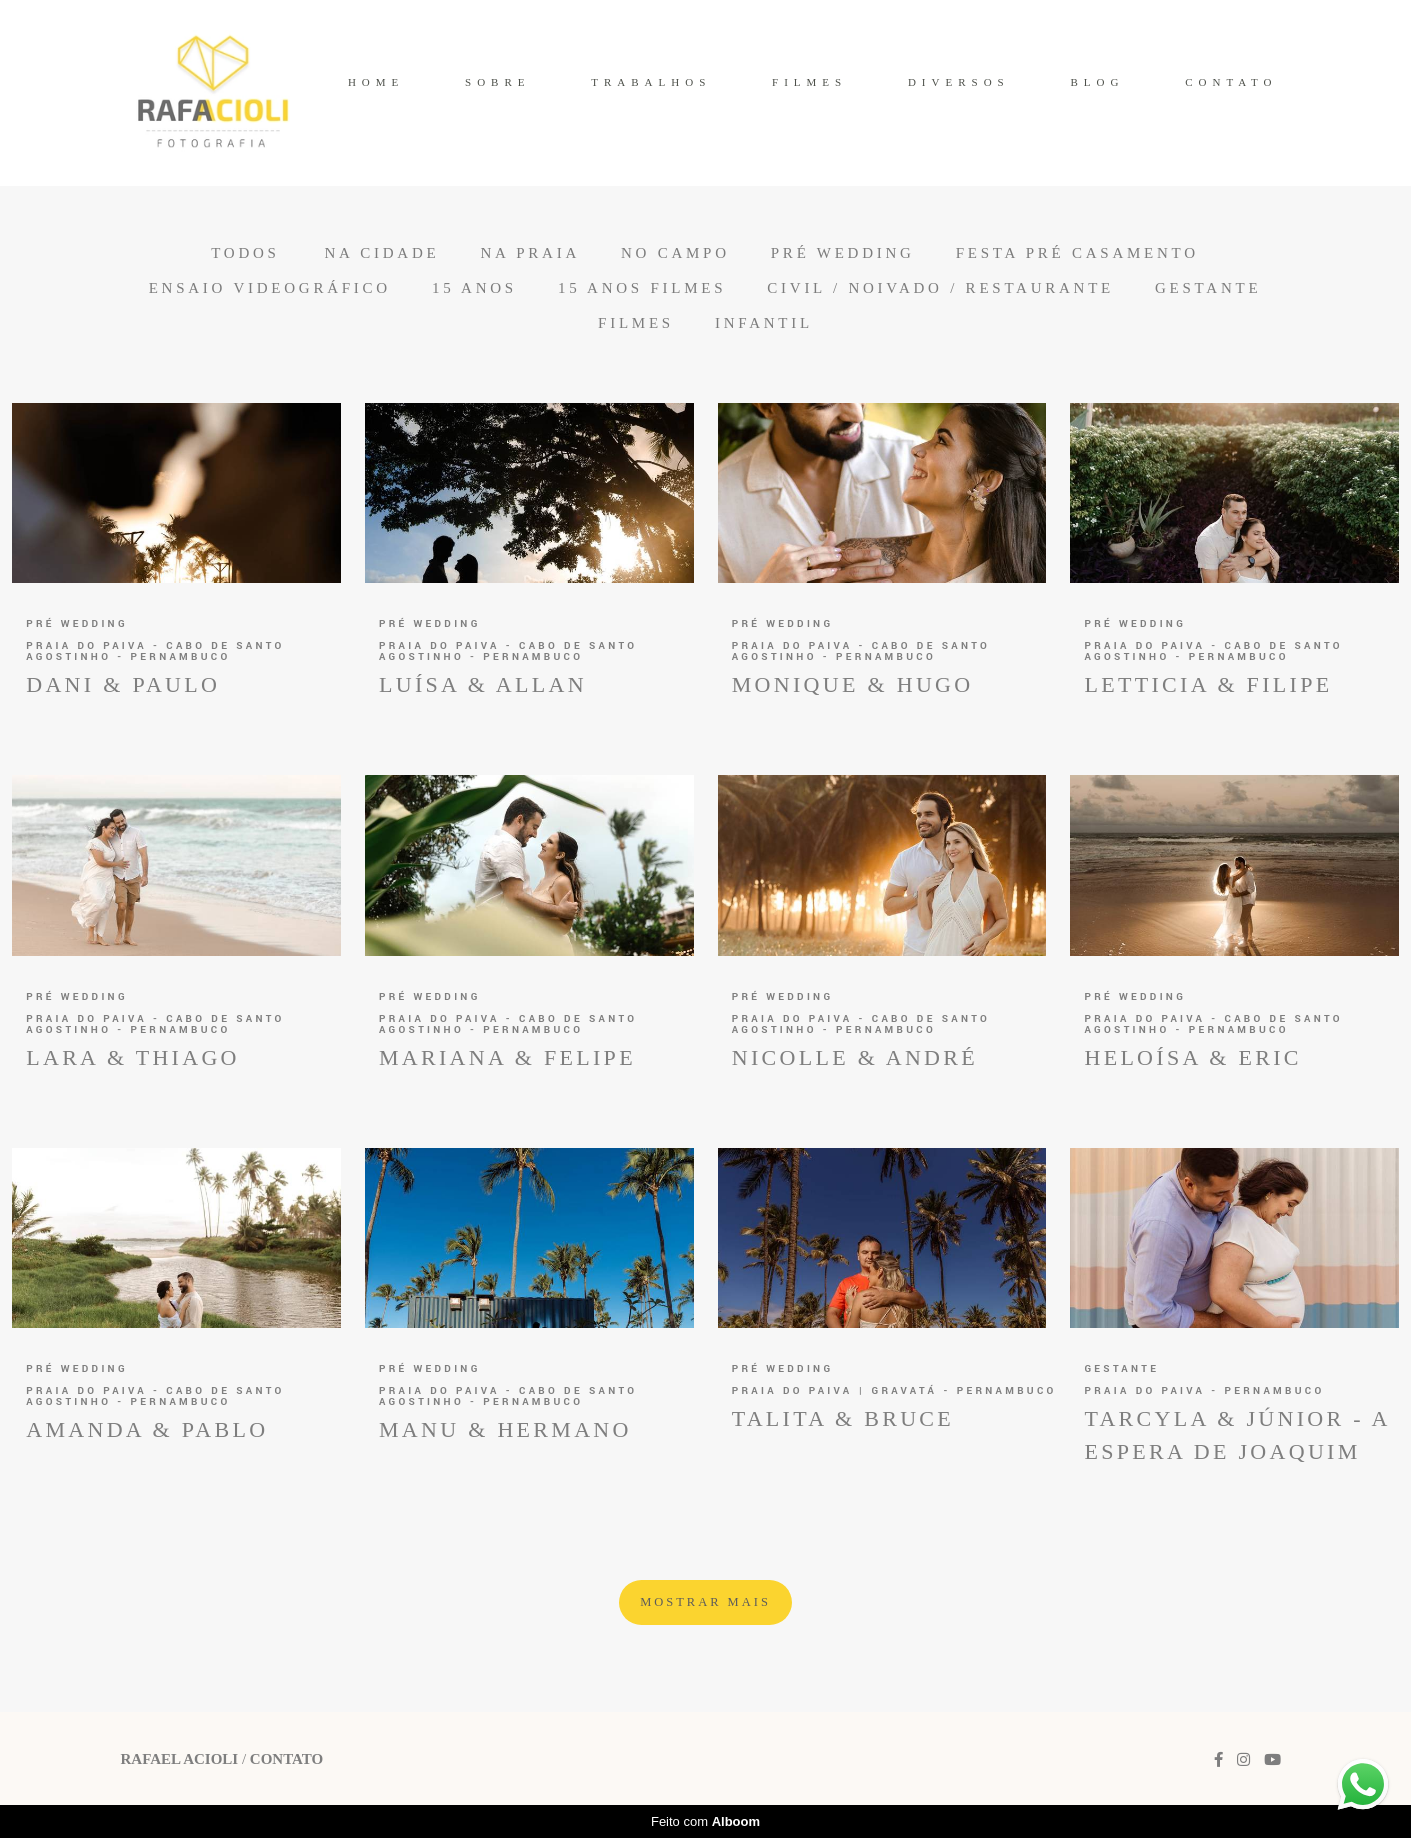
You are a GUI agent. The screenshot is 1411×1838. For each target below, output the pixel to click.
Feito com (705, 1821)
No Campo (675, 253)
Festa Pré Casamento (1077, 253)
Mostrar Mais (705, 1602)
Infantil (764, 323)
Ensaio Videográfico (270, 288)
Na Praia (530, 253)
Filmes (636, 323)
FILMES (809, 82)
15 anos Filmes (642, 288)
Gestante (1208, 288)
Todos (245, 253)
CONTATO (1231, 82)
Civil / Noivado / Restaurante (940, 288)
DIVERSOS (959, 82)
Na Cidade (381, 253)
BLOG (1097, 82)
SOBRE (497, 82)
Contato (286, 1759)
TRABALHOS (651, 82)
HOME (376, 82)
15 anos (474, 288)
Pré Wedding (843, 253)
